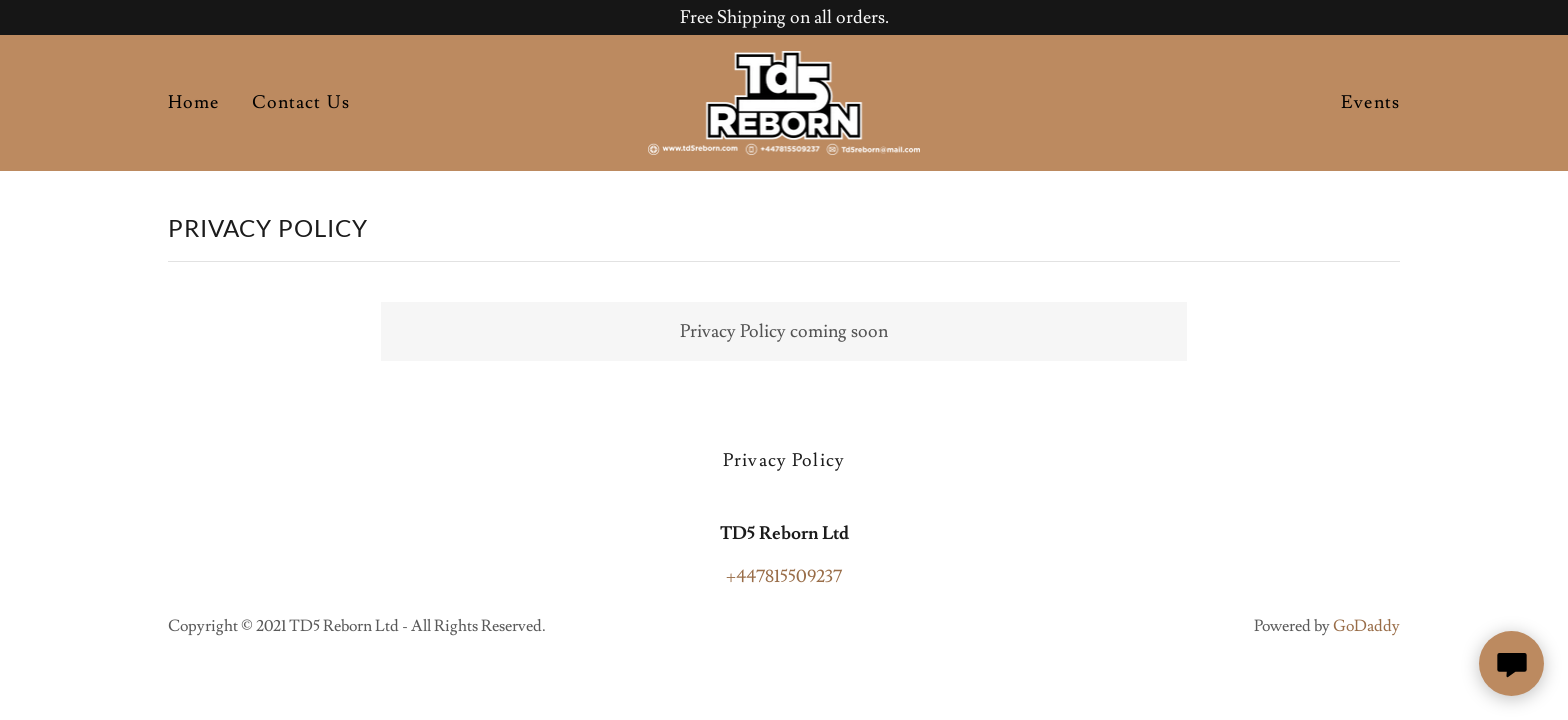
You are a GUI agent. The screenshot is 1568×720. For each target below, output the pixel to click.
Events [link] (1370, 102)
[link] (784, 98)
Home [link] (194, 102)
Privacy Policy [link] (784, 460)
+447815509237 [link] (784, 576)
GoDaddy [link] (1366, 626)
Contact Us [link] (301, 102)
